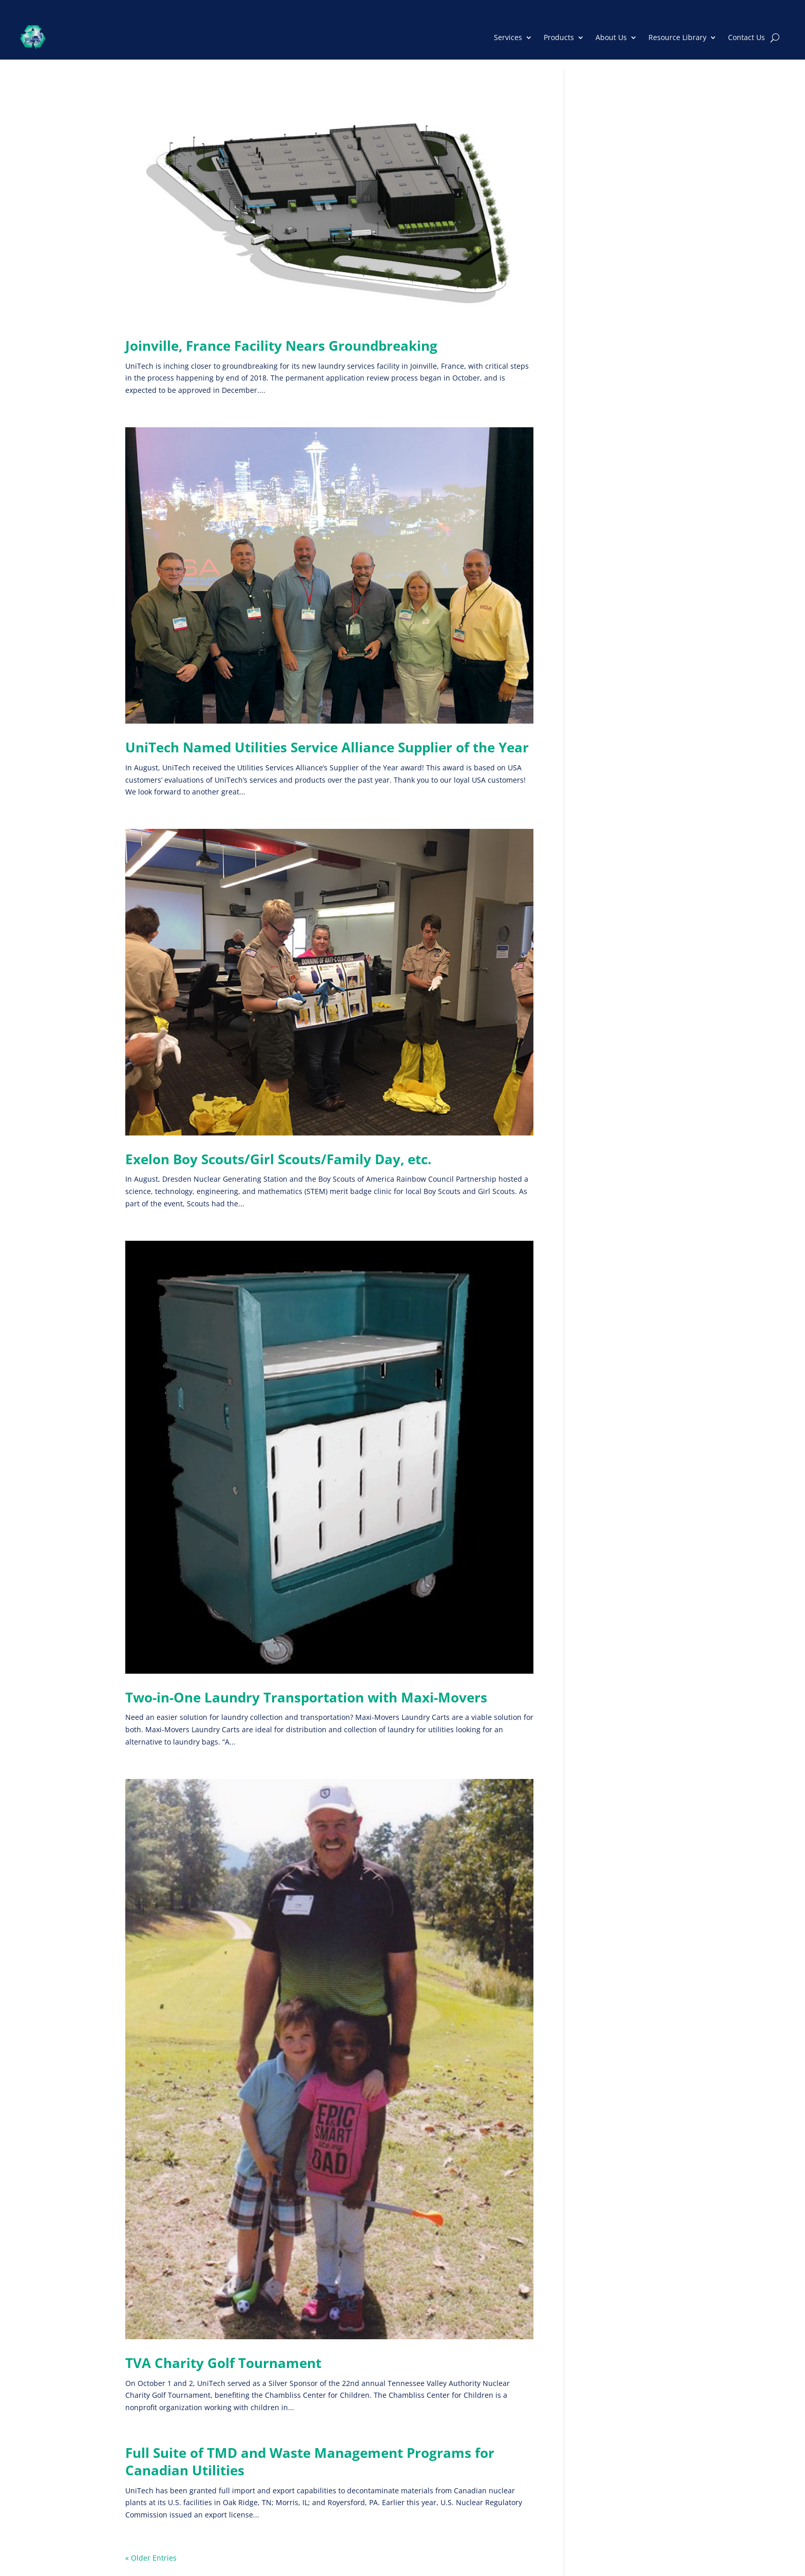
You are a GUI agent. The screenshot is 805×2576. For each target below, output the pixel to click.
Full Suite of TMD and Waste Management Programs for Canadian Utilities (309, 2461)
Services (508, 37)
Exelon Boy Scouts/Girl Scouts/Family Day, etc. (278, 1159)
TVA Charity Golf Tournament (223, 2363)
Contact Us (746, 37)
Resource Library (677, 37)
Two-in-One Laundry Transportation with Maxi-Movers (306, 1697)
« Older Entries (151, 2558)
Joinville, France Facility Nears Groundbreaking (281, 345)
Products (559, 37)
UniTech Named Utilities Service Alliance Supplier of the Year (327, 747)
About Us (611, 37)
